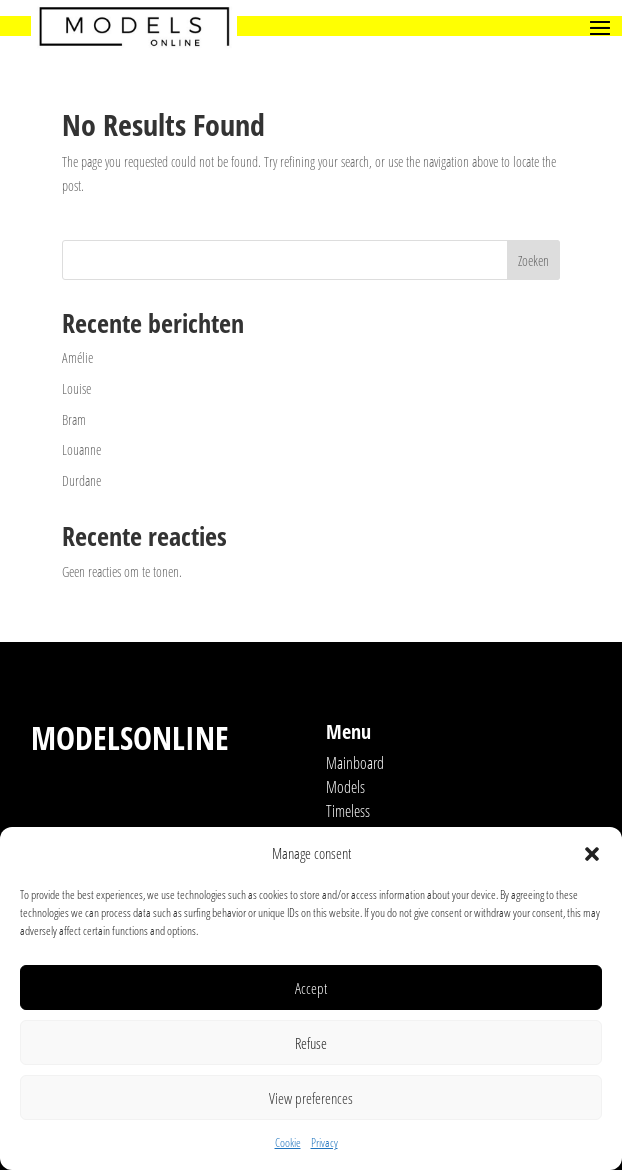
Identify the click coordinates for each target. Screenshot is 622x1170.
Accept (311, 988)
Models (345, 787)
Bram (74, 419)
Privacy (324, 1142)
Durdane (81, 480)
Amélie (77, 357)
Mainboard (355, 763)
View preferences (311, 1098)
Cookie (288, 1142)
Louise (76, 388)
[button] (592, 854)
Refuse (311, 1043)
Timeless (348, 811)
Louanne (81, 449)
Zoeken (533, 260)
